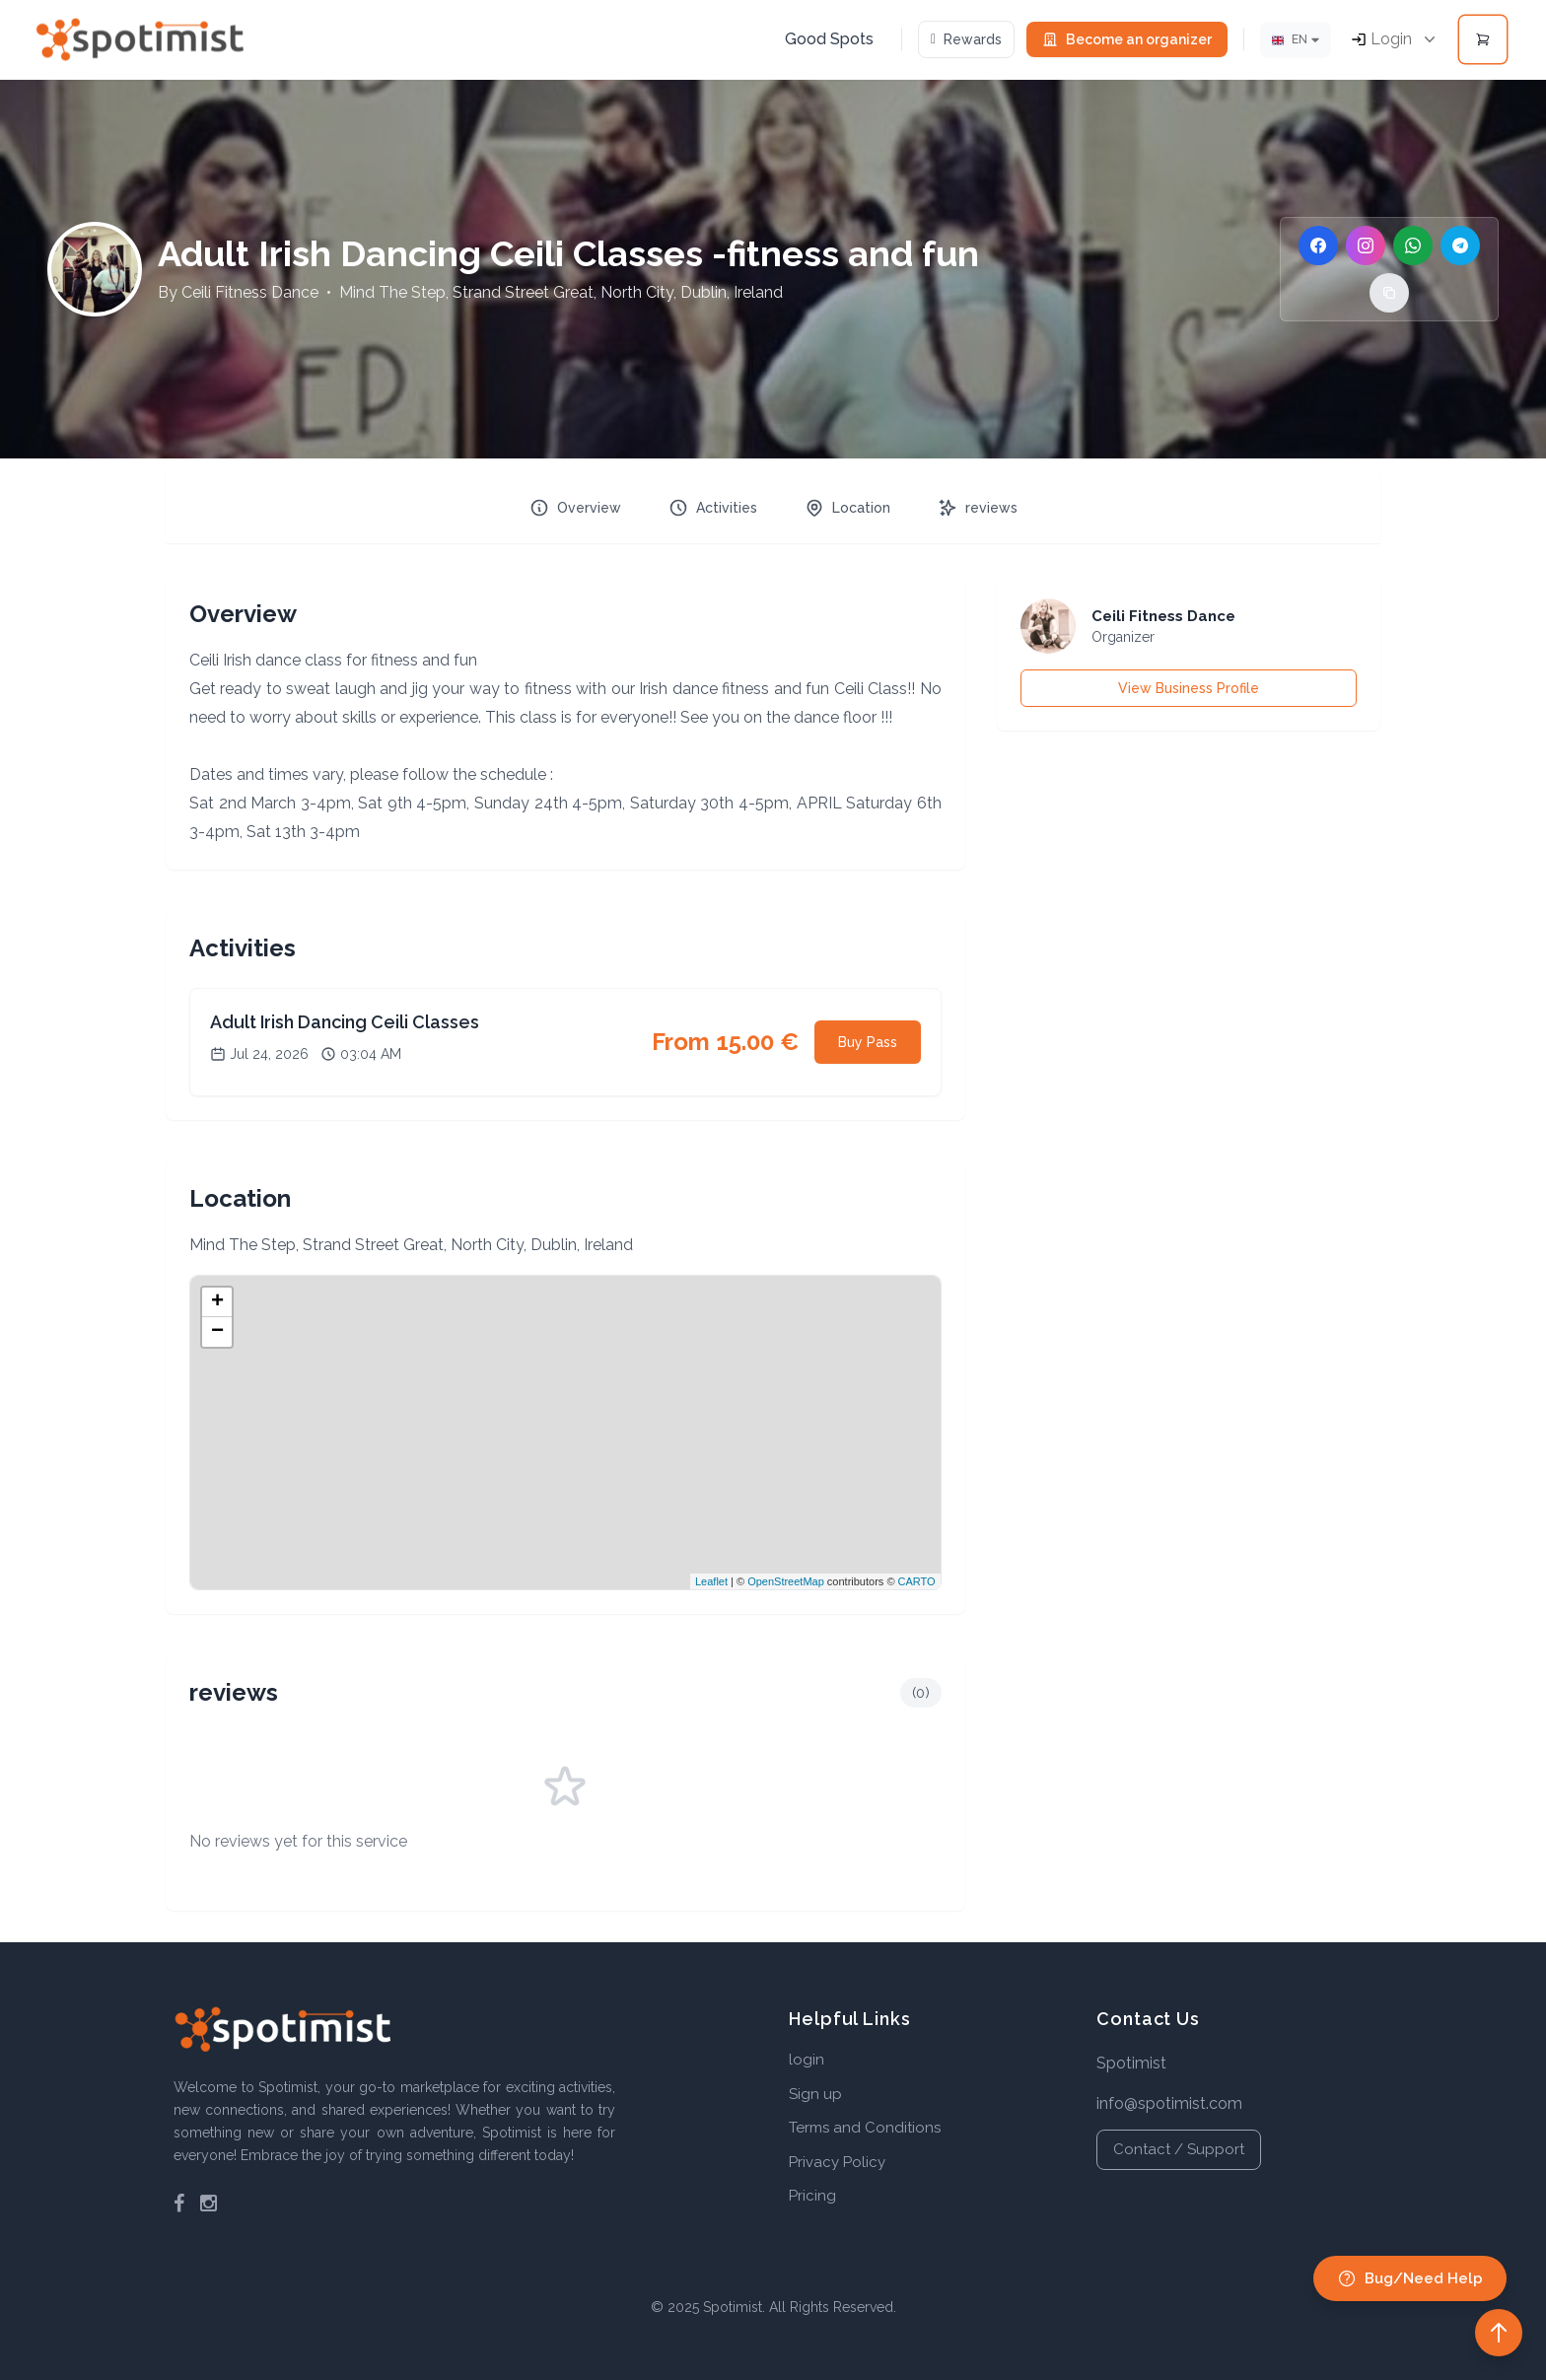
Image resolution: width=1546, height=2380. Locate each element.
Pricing (812, 2196)
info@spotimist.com (1169, 2103)
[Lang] (1295, 40)
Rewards (966, 39)
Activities (712, 508)
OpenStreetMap (785, 1581)
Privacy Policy (837, 2162)
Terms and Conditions (865, 2127)
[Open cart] (1483, 39)
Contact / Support (1178, 2149)
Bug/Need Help (1410, 2278)
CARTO (917, 1581)
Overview (575, 508)
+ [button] (217, 1302)
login (806, 2059)
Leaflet (711, 1581)
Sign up (815, 2094)
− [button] (217, 1332)
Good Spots (829, 39)
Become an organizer (1127, 39)
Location (847, 508)
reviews (978, 508)
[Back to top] (1498, 2332)
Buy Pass (867, 1042)
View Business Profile (1188, 688)
